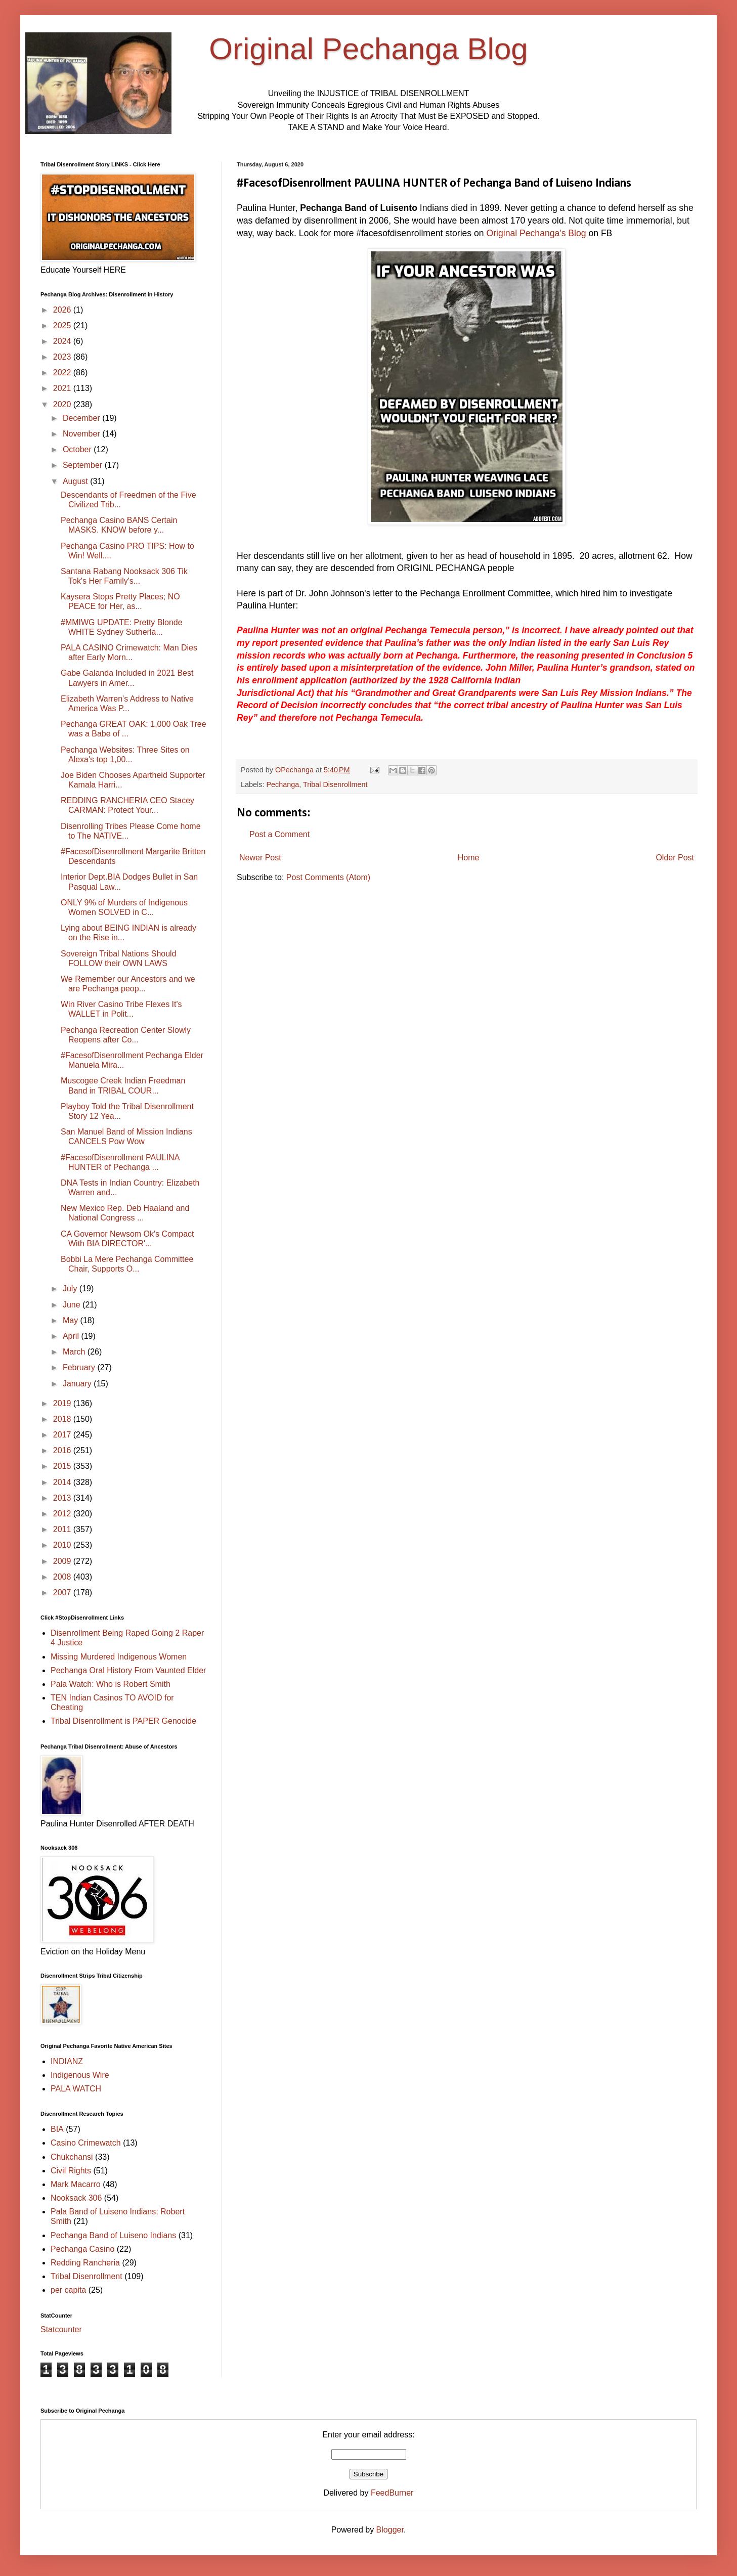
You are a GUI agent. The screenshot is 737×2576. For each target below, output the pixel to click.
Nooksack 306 (76, 2198)
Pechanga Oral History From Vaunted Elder (128, 1670)
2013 (63, 1498)
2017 (63, 1434)
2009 (63, 1561)
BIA (57, 2129)
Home (469, 857)
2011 (63, 1529)
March (75, 1351)
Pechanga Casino (82, 2249)
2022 (63, 372)
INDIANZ (67, 2061)
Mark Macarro (76, 2184)
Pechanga (282, 784)
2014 (63, 1482)
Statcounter (61, 2329)
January (78, 1383)
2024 (63, 341)
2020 (63, 404)
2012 (63, 1513)
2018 (63, 1419)
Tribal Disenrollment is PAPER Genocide (123, 1721)
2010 (63, 1545)
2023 (63, 357)
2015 (63, 1466)
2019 (63, 1403)
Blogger (390, 2529)
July (71, 1288)
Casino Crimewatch (86, 2142)
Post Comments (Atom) (328, 877)
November (82, 433)
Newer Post (260, 857)
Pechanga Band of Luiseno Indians (113, 2235)
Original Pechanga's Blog (536, 233)
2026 (63, 309)
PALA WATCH (76, 2088)
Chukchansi (72, 2157)
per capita (68, 2290)
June (72, 1304)
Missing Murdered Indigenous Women (119, 1656)
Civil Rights (71, 2170)
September (84, 465)
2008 (63, 1577)
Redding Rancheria (85, 2262)
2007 (63, 1592)
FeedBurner (392, 2492)
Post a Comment (279, 834)
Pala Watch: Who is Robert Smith (110, 1684)
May (71, 1320)
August (76, 481)
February (80, 1367)
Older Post (675, 857)
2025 (63, 325)
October (78, 449)
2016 (63, 1450)
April (72, 1336)
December (82, 418)
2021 (63, 388)
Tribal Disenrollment (335, 784)
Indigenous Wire (80, 2075)
